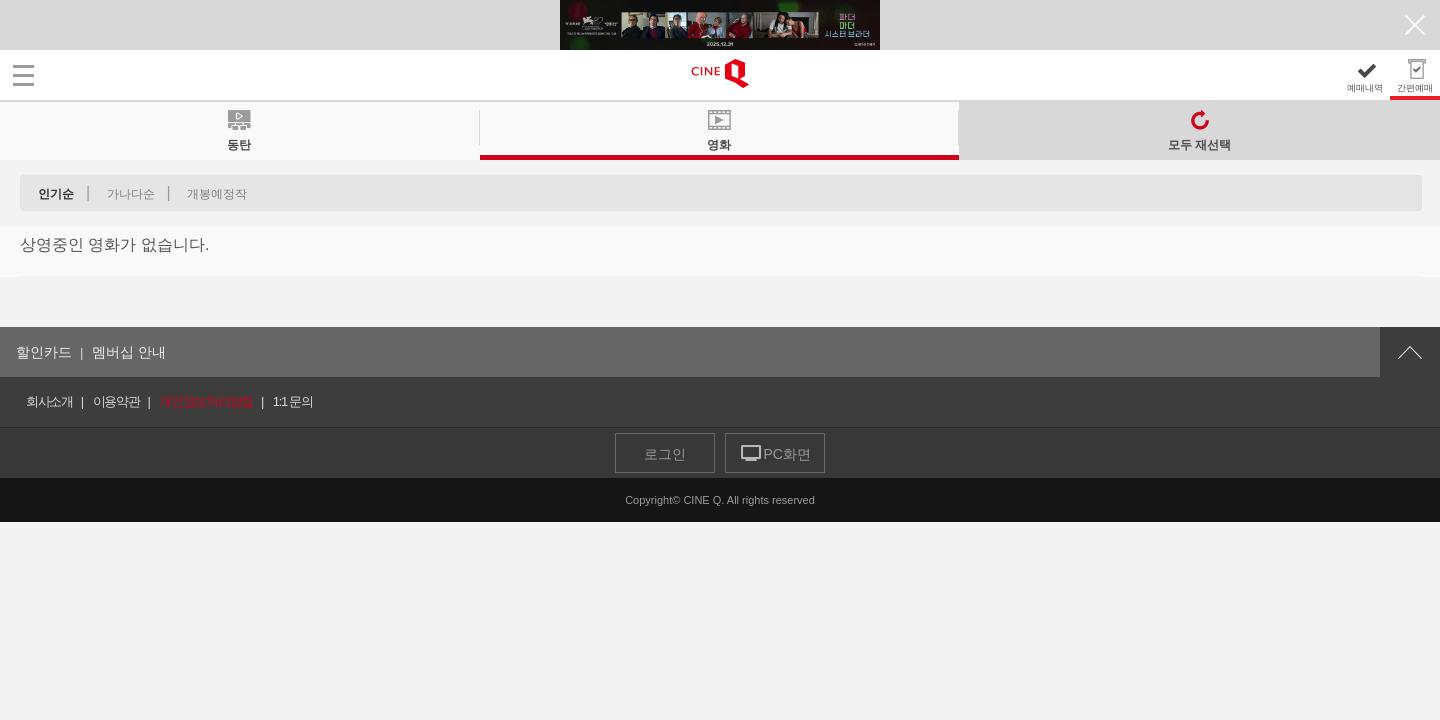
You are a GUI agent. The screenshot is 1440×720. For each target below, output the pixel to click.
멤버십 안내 (129, 352)
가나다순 (131, 194)
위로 (1410, 352)
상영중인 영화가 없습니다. (114, 244)
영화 (719, 141)
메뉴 (23, 75)
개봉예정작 (217, 194)
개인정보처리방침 (206, 401)
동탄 (239, 141)
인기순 (56, 194)
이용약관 (116, 401)
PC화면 (786, 454)
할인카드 (44, 352)
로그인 (665, 454)
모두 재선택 (1199, 144)
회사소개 (49, 401)
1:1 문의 (293, 401)
